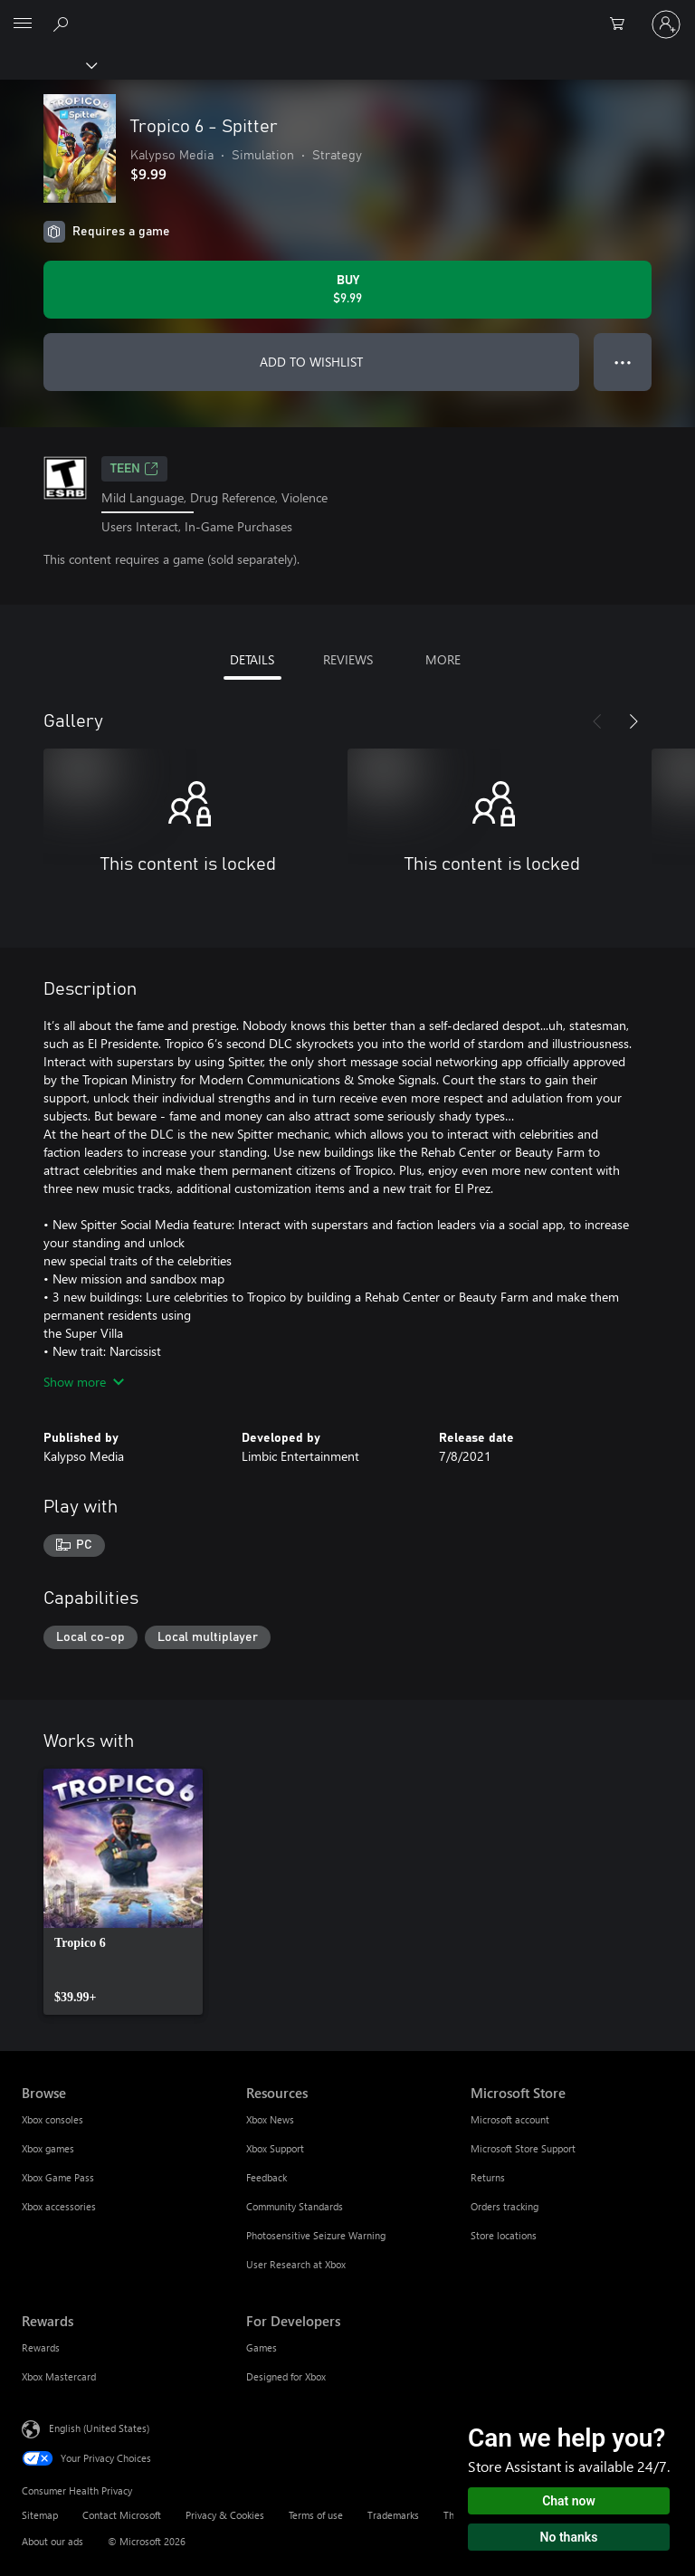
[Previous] (597, 721)
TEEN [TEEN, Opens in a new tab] (134, 469)
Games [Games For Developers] (261, 2347)
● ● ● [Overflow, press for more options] (623, 362)
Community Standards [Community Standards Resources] (294, 2206)
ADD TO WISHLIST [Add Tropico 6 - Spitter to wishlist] (311, 361)
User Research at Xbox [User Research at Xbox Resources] (296, 2264)
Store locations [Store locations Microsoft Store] (504, 2235)
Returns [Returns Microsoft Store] (488, 2177)
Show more (83, 1381)
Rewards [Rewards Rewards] (41, 2347)
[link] (123, 1892)
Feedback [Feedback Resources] (266, 2177)
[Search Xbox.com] (63, 23)
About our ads (52, 2541)
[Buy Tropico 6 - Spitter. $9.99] (347, 290)
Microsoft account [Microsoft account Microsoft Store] (510, 2119)
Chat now (568, 2501)
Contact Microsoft (121, 2515)
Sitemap (40, 2515)
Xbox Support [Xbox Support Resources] (275, 2148)
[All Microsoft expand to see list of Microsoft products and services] (22, 24)
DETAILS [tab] (252, 659)
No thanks (569, 2537)
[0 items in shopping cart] (622, 24)
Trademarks (393, 2515)
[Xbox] (47, 64)
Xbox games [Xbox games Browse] (48, 2148)
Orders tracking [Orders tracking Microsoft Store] (504, 2206)
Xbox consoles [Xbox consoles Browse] (52, 2119)
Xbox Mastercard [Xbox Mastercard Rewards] (59, 2376)
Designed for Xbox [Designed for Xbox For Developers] (286, 2376)
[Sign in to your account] (666, 24)
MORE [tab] (443, 659)
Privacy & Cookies (225, 2515)
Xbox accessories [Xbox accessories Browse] (59, 2206)
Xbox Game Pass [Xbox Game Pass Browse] (58, 2177)
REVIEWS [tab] (348, 659)
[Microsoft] (346, 13)
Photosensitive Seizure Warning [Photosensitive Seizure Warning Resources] (316, 2235)
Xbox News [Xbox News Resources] (270, 2119)
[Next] (633, 721)
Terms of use (316, 2515)
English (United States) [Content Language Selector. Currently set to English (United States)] (99, 2428)
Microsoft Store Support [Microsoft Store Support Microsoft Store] (523, 2148)
